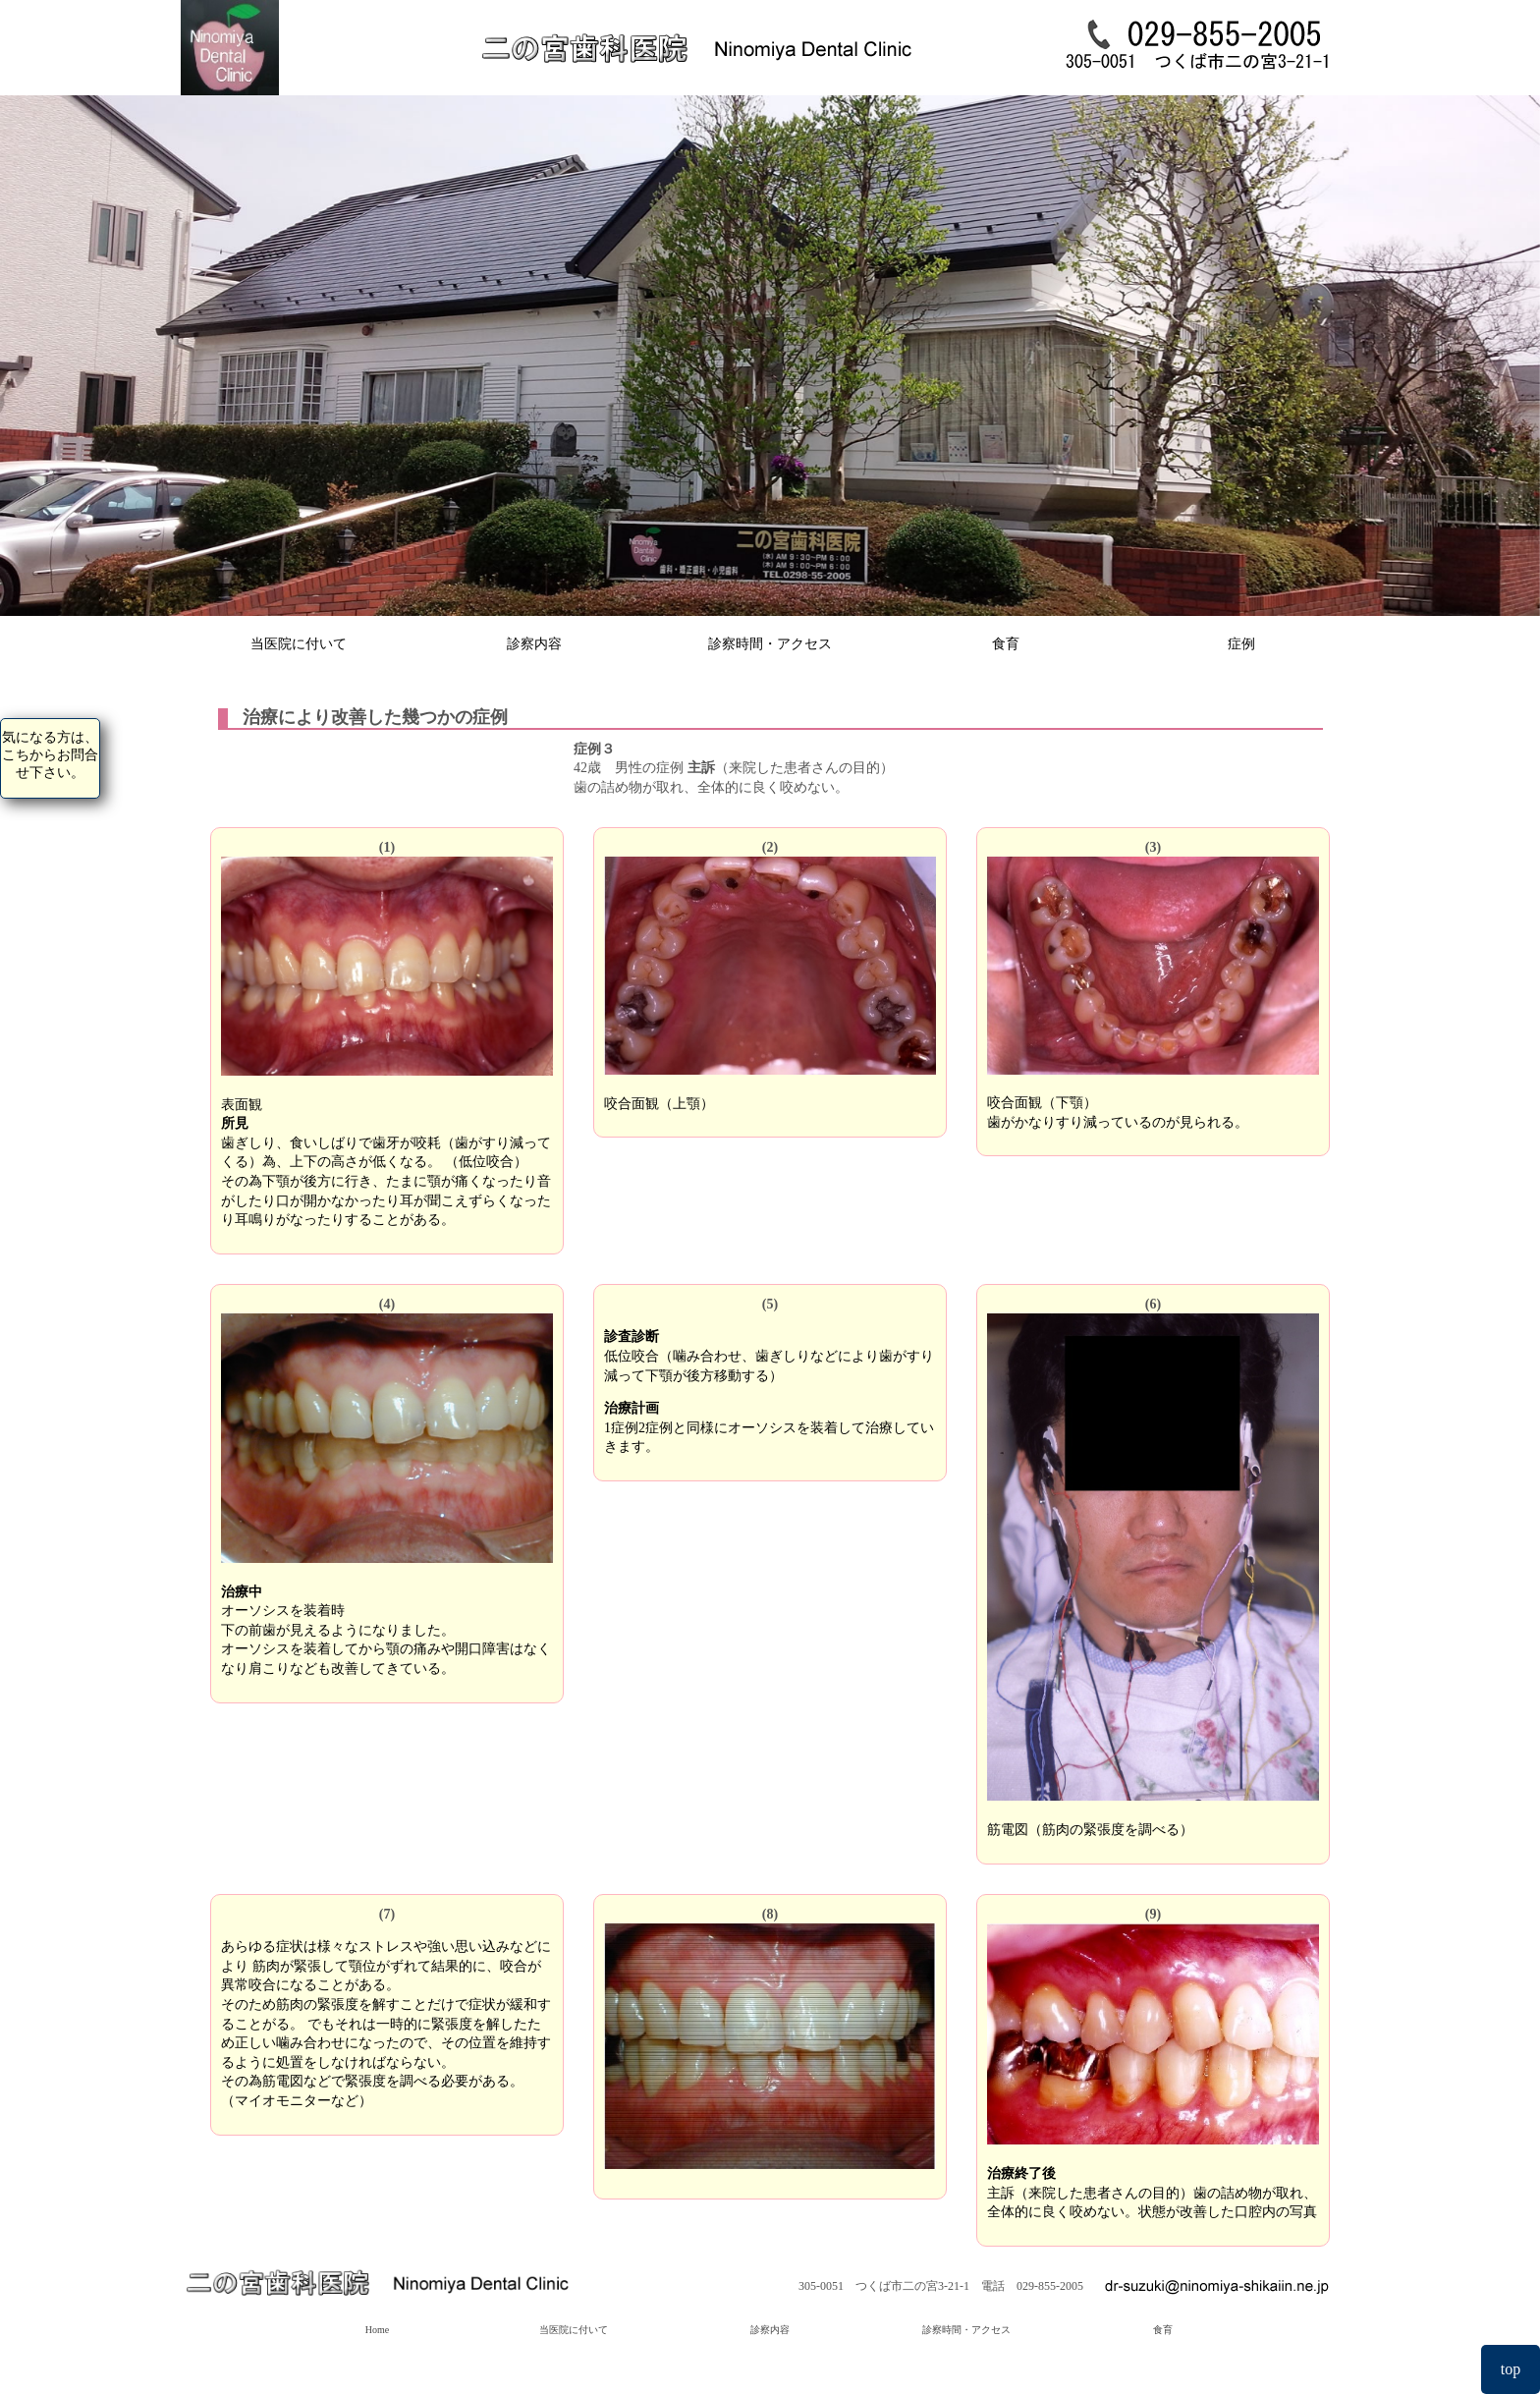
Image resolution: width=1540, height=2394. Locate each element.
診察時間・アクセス (770, 644)
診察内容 (534, 644)
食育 (1005, 644)
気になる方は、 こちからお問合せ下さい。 (50, 755)
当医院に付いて (298, 644)
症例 (1241, 644)
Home (377, 2329)
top (1510, 2369)
